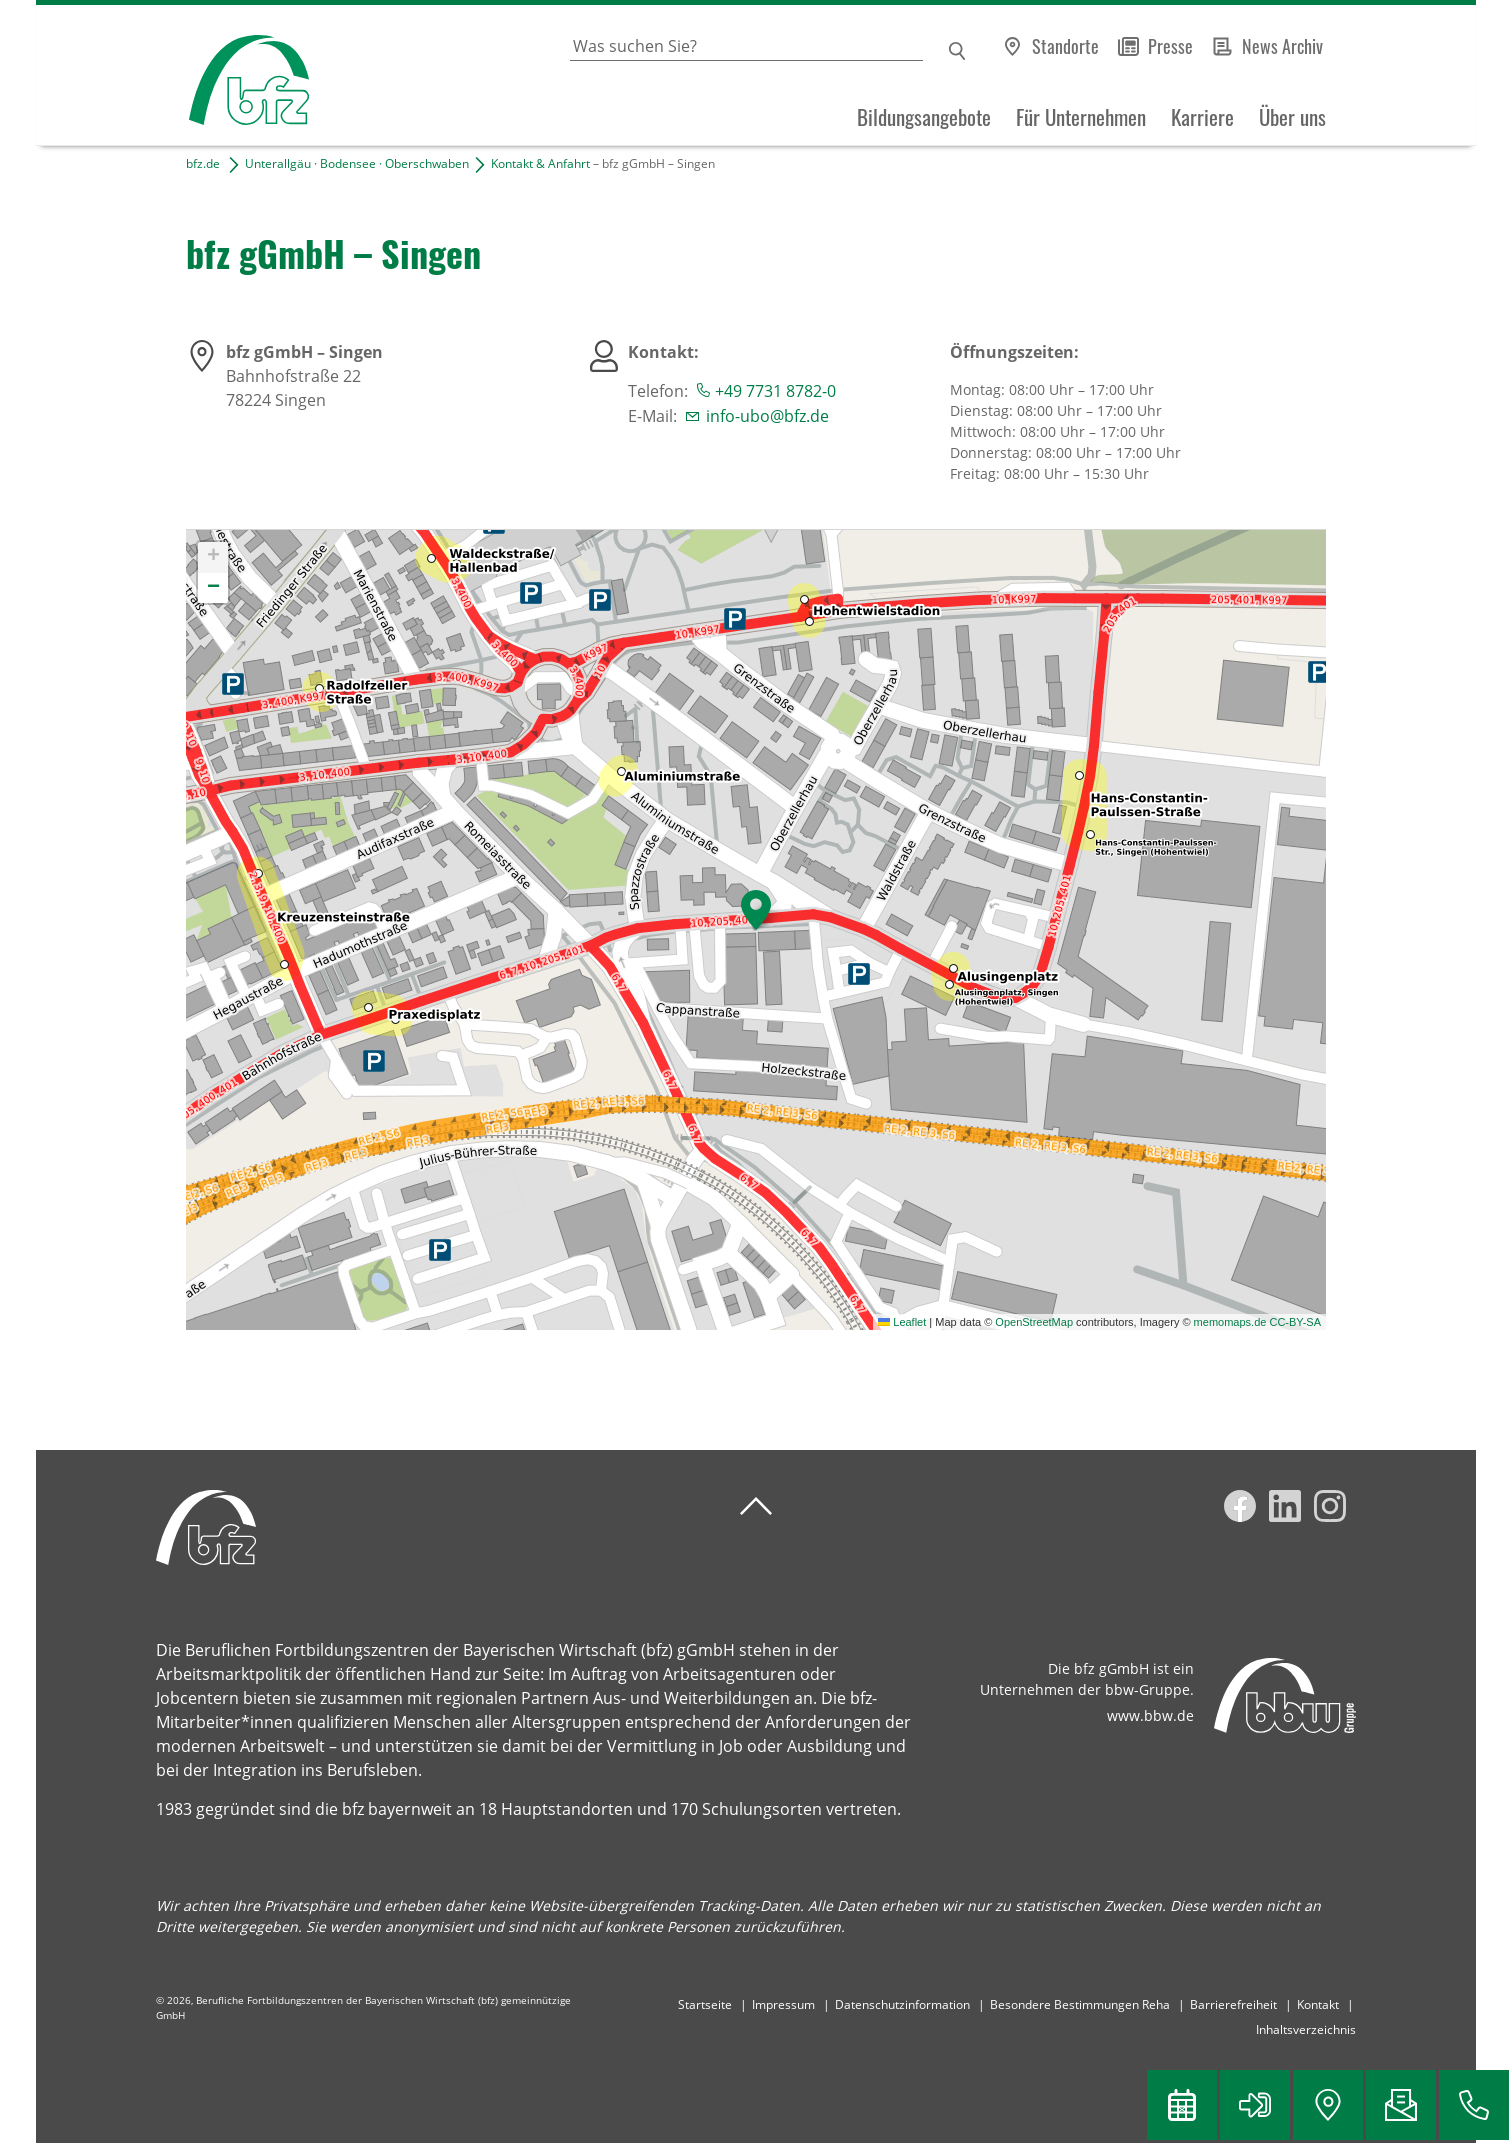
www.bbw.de (1150, 1715)
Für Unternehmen (1081, 117)
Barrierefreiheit (1233, 2004)
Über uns (1292, 117)
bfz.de (203, 163)
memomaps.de (1230, 1322)
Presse (1170, 46)
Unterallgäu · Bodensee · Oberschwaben (357, 163)
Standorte (1065, 46)
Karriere (1202, 117)
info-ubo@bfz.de (767, 416)
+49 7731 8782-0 (775, 391)
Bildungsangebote (924, 117)
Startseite (705, 2004)
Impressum (783, 2004)
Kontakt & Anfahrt (540, 163)
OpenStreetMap (1034, 1322)
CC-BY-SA (1295, 1322)
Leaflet (902, 1322)
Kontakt (1318, 2004)
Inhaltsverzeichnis (1306, 2029)
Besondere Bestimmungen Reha (1080, 2004)
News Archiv (1282, 46)
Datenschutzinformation (902, 2004)
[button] (756, 910)
